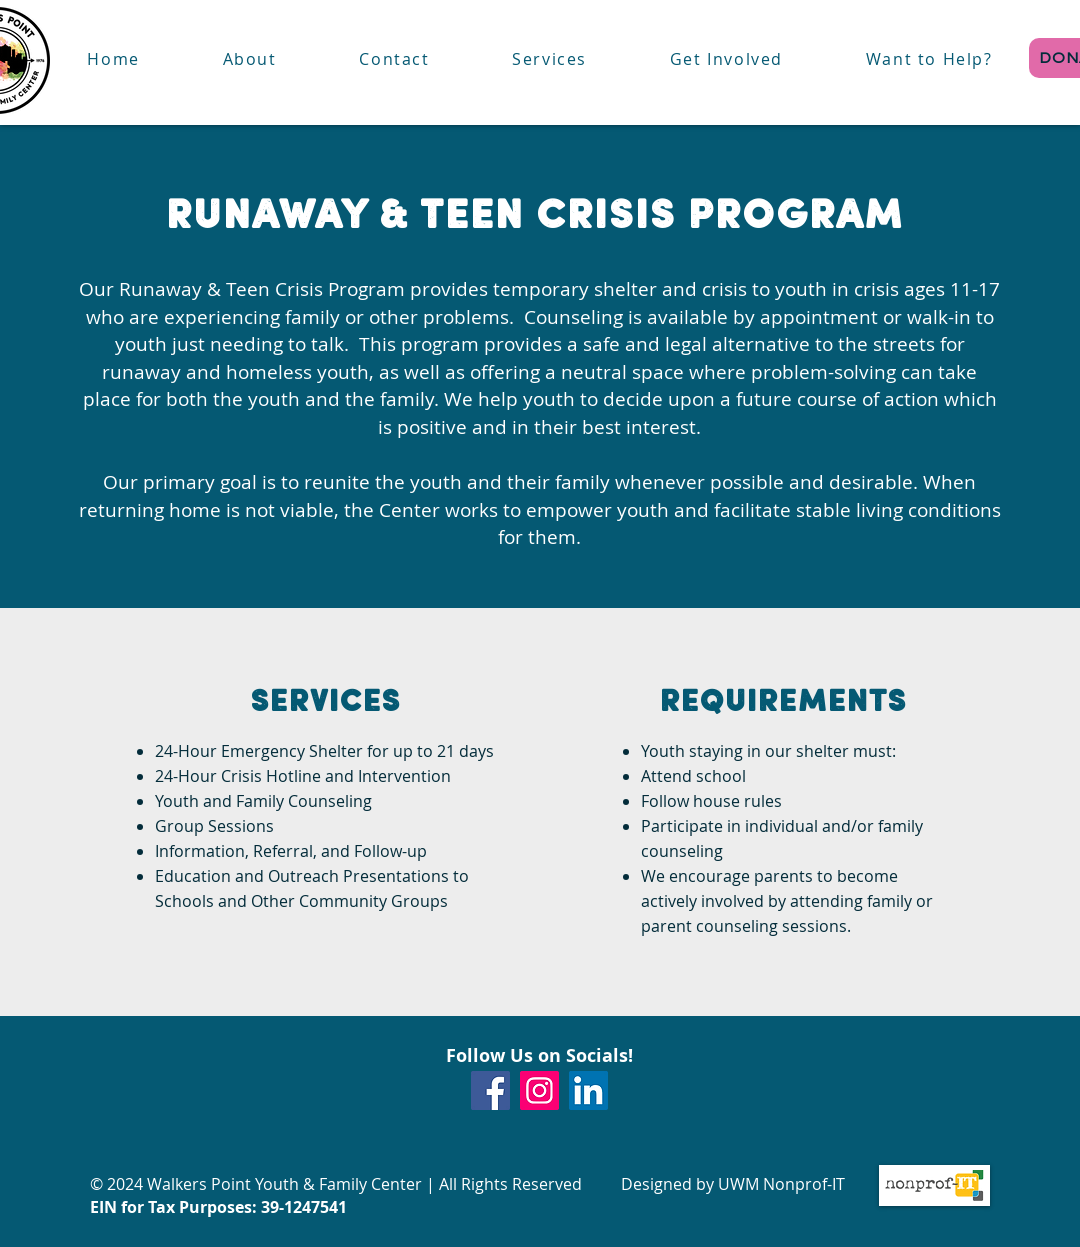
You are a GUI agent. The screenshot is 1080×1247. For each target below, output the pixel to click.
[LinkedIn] (588, 1090)
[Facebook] (490, 1090)
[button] (550, 60)
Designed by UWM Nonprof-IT (733, 1184)
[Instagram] (539, 1090)
